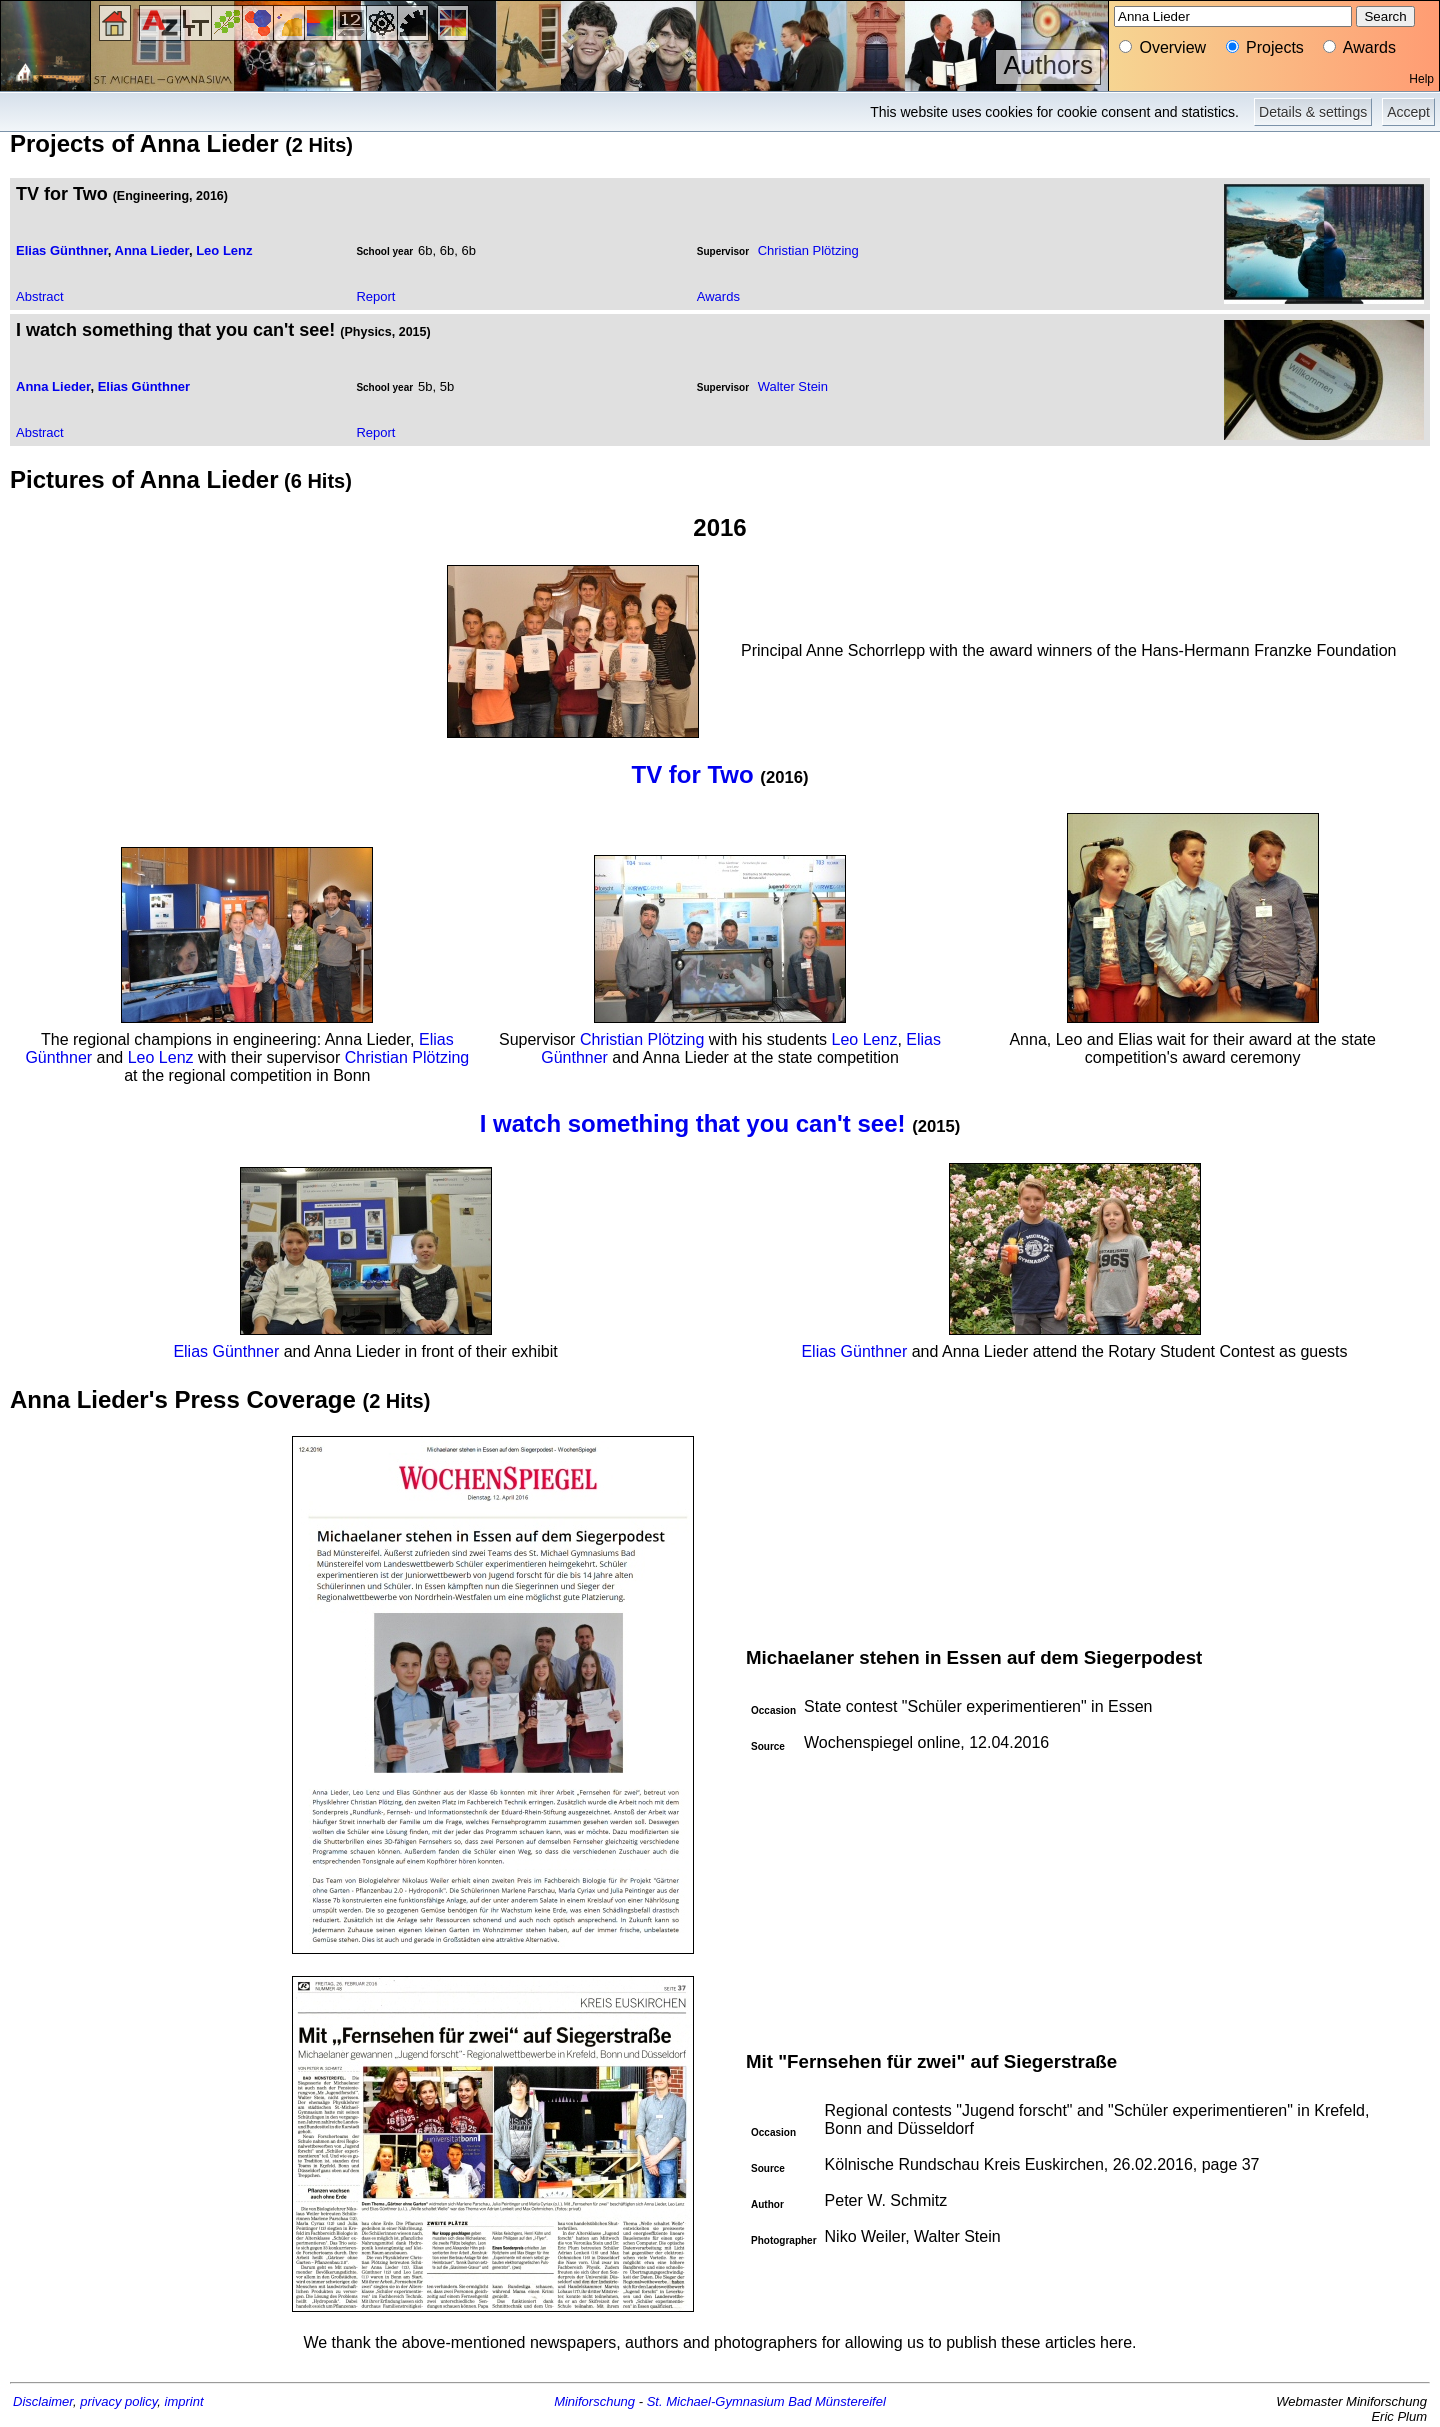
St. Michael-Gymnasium (716, 2401)
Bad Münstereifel (837, 2401)
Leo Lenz (224, 250)
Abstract (40, 296)
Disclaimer (43, 2401)
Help (1421, 79)
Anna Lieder (152, 250)
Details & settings (1313, 112)
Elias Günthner (62, 250)
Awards (718, 296)
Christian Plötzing (808, 250)
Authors (1048, 65)
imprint (184, 2401)
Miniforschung (594, 2401)
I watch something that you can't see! (693, 1123)
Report (375, 296)
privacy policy (118, 2401)
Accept (1408, 112)
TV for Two (692, 774)
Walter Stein (793, 386)
